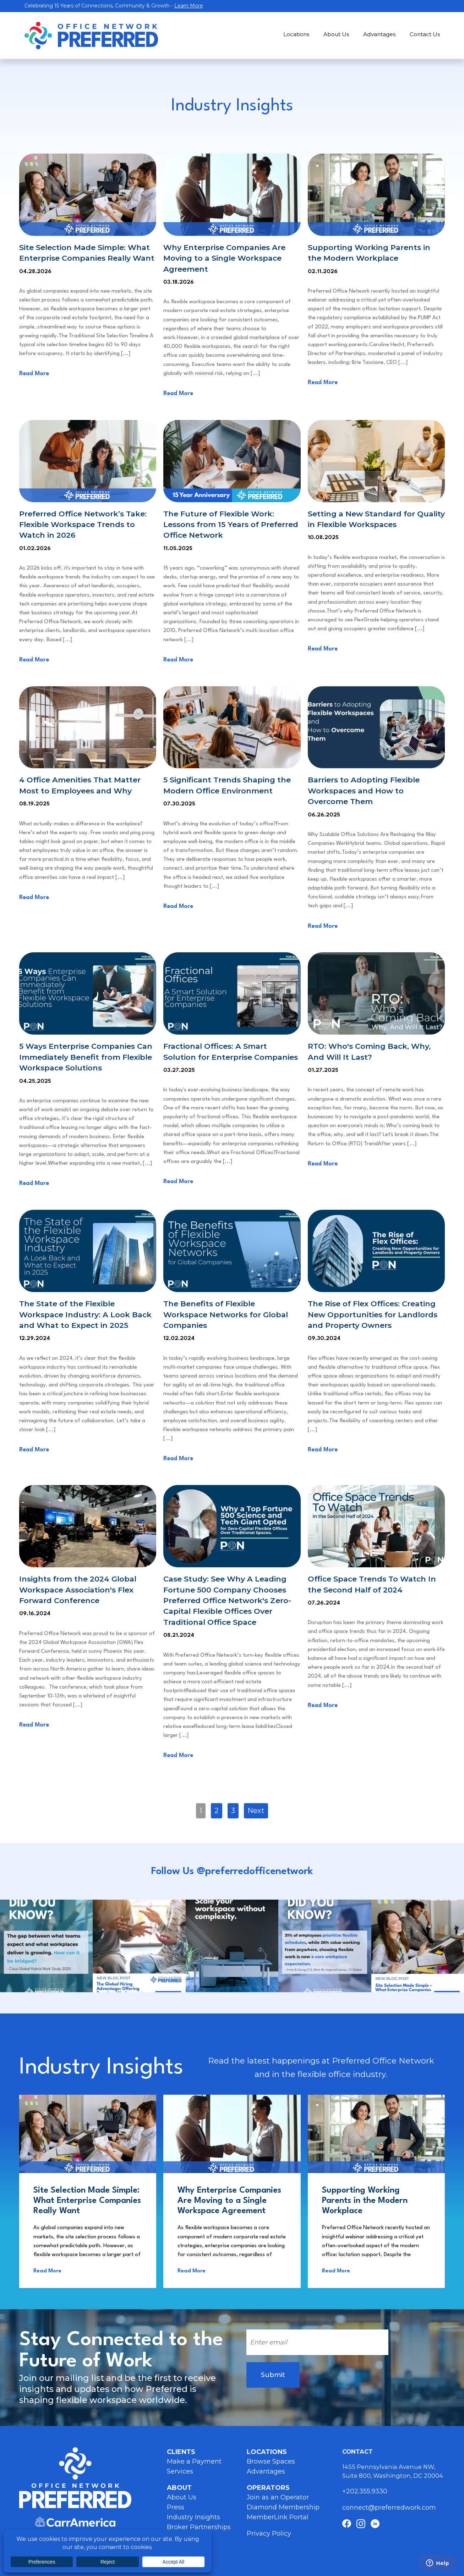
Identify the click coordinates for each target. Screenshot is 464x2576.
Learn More (188, 5)
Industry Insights (193, 2517)
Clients (181, 2452)
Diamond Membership (283, 2507)
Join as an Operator (278, 2497)
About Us (336, 34)
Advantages (379, 34)
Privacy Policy (269, 2533)
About (179, 2488)
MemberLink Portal (278, 2517)
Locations (296, 34)
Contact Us (425, 34)
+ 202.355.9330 (365, 2491)
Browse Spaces (271, 2461)
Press (175, 2507)
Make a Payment (194, 2461)
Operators (268, 2488)
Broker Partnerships (199, 2527)
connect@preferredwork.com (389, 2507)
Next (255, 1810)
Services (180, 2471)
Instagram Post (46, 1946)
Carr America (75, 2522)
